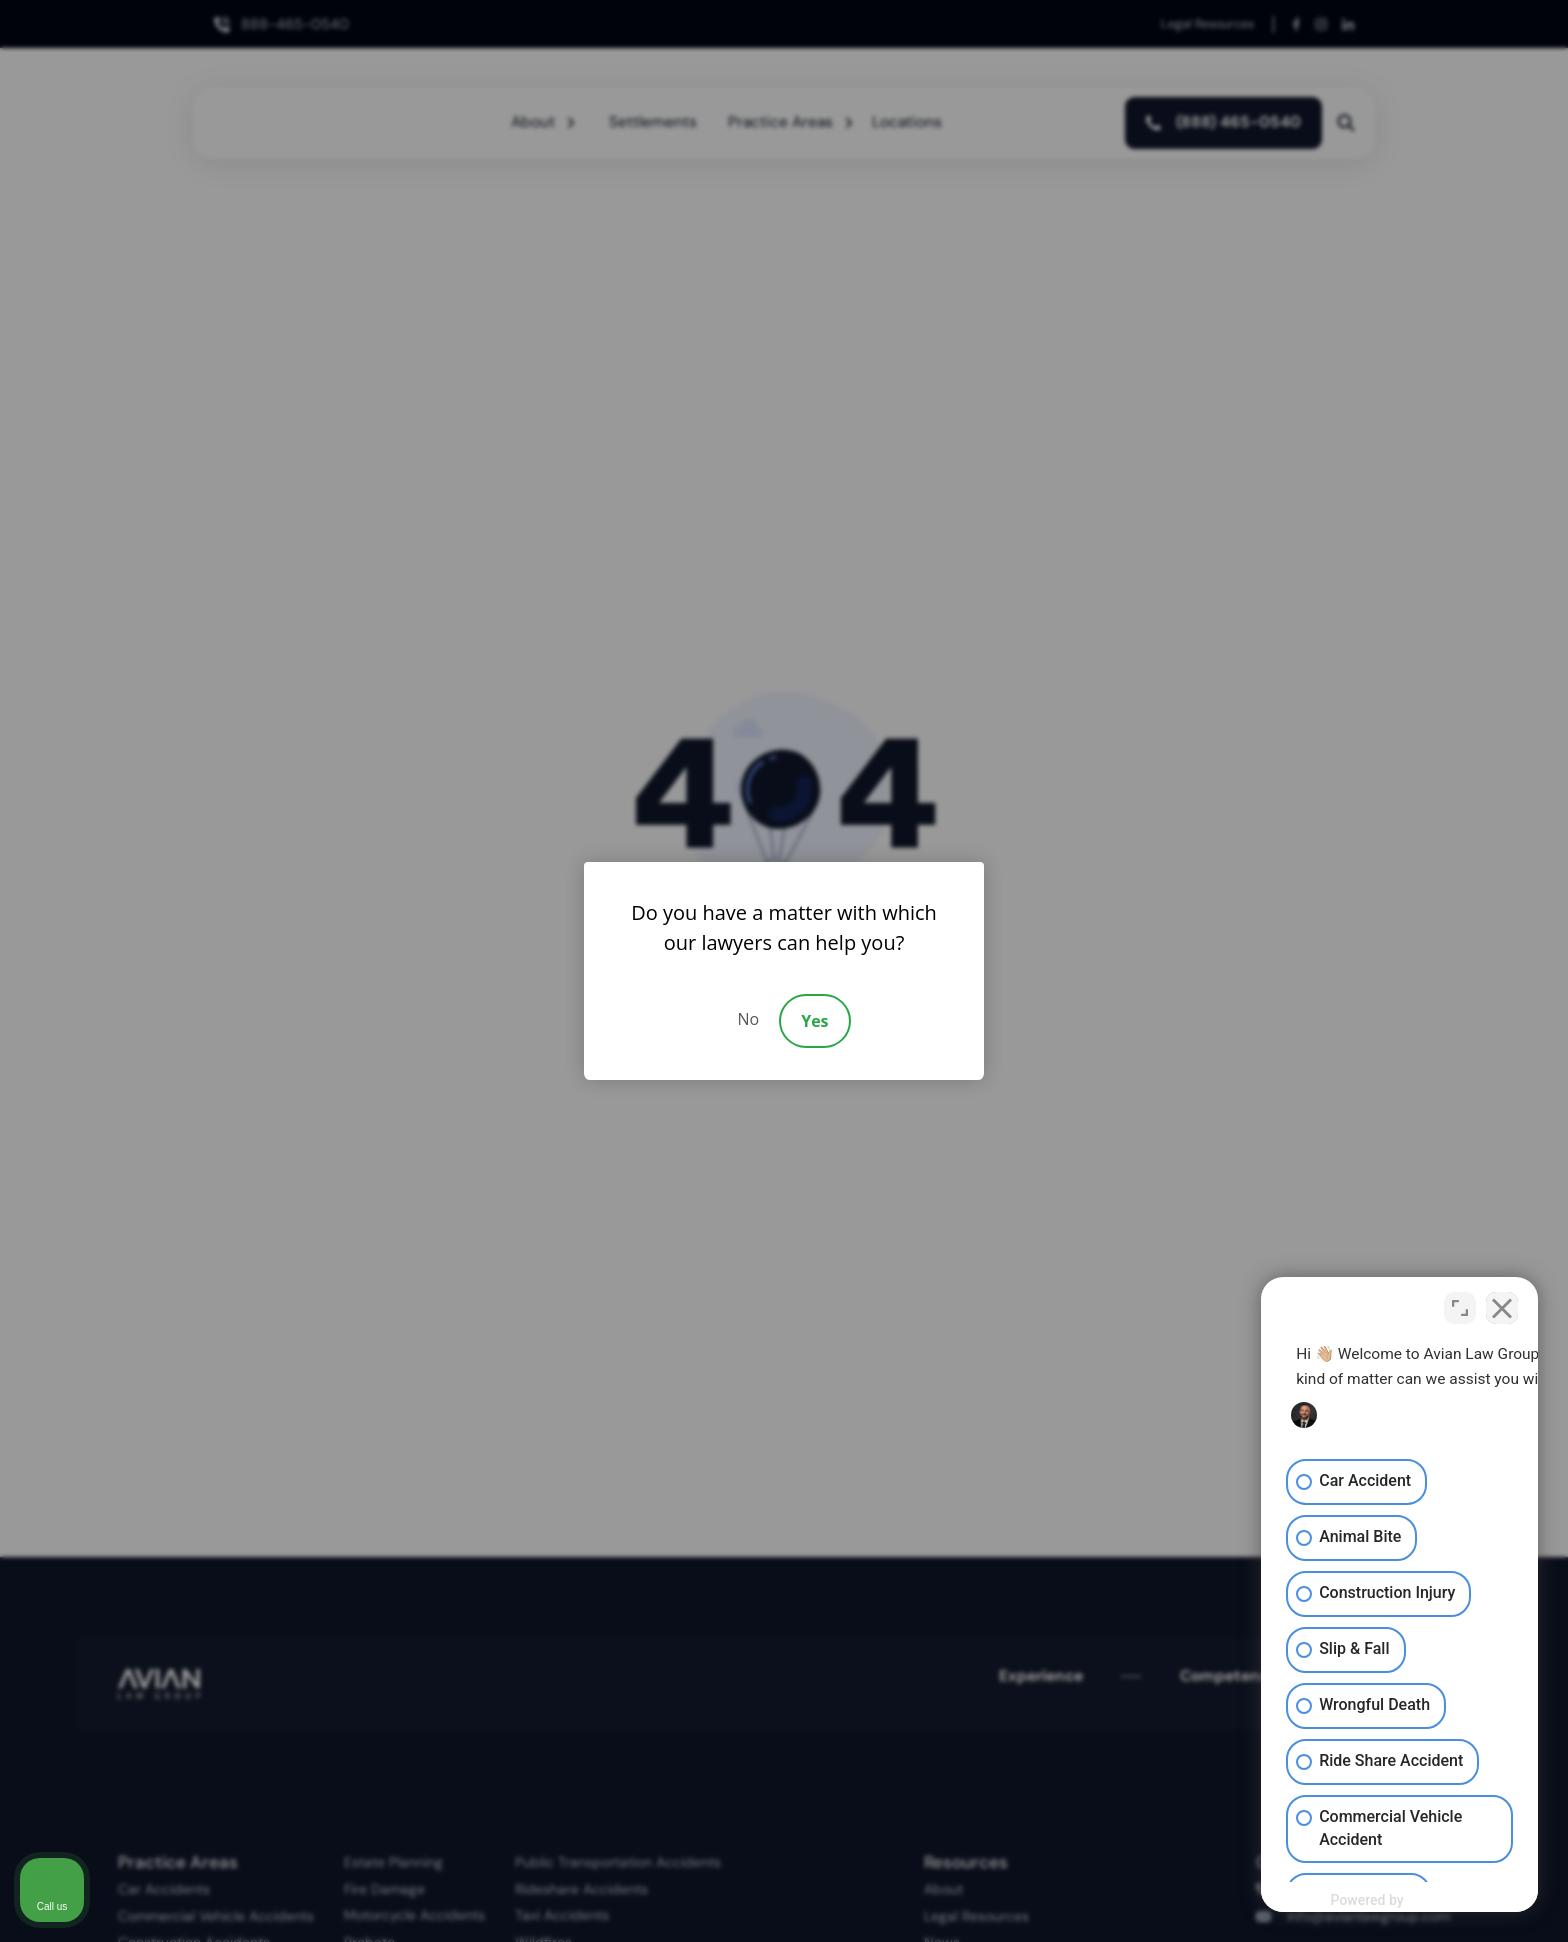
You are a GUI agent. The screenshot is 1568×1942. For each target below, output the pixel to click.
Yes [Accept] (814, 1021)
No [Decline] (748, 1019)
